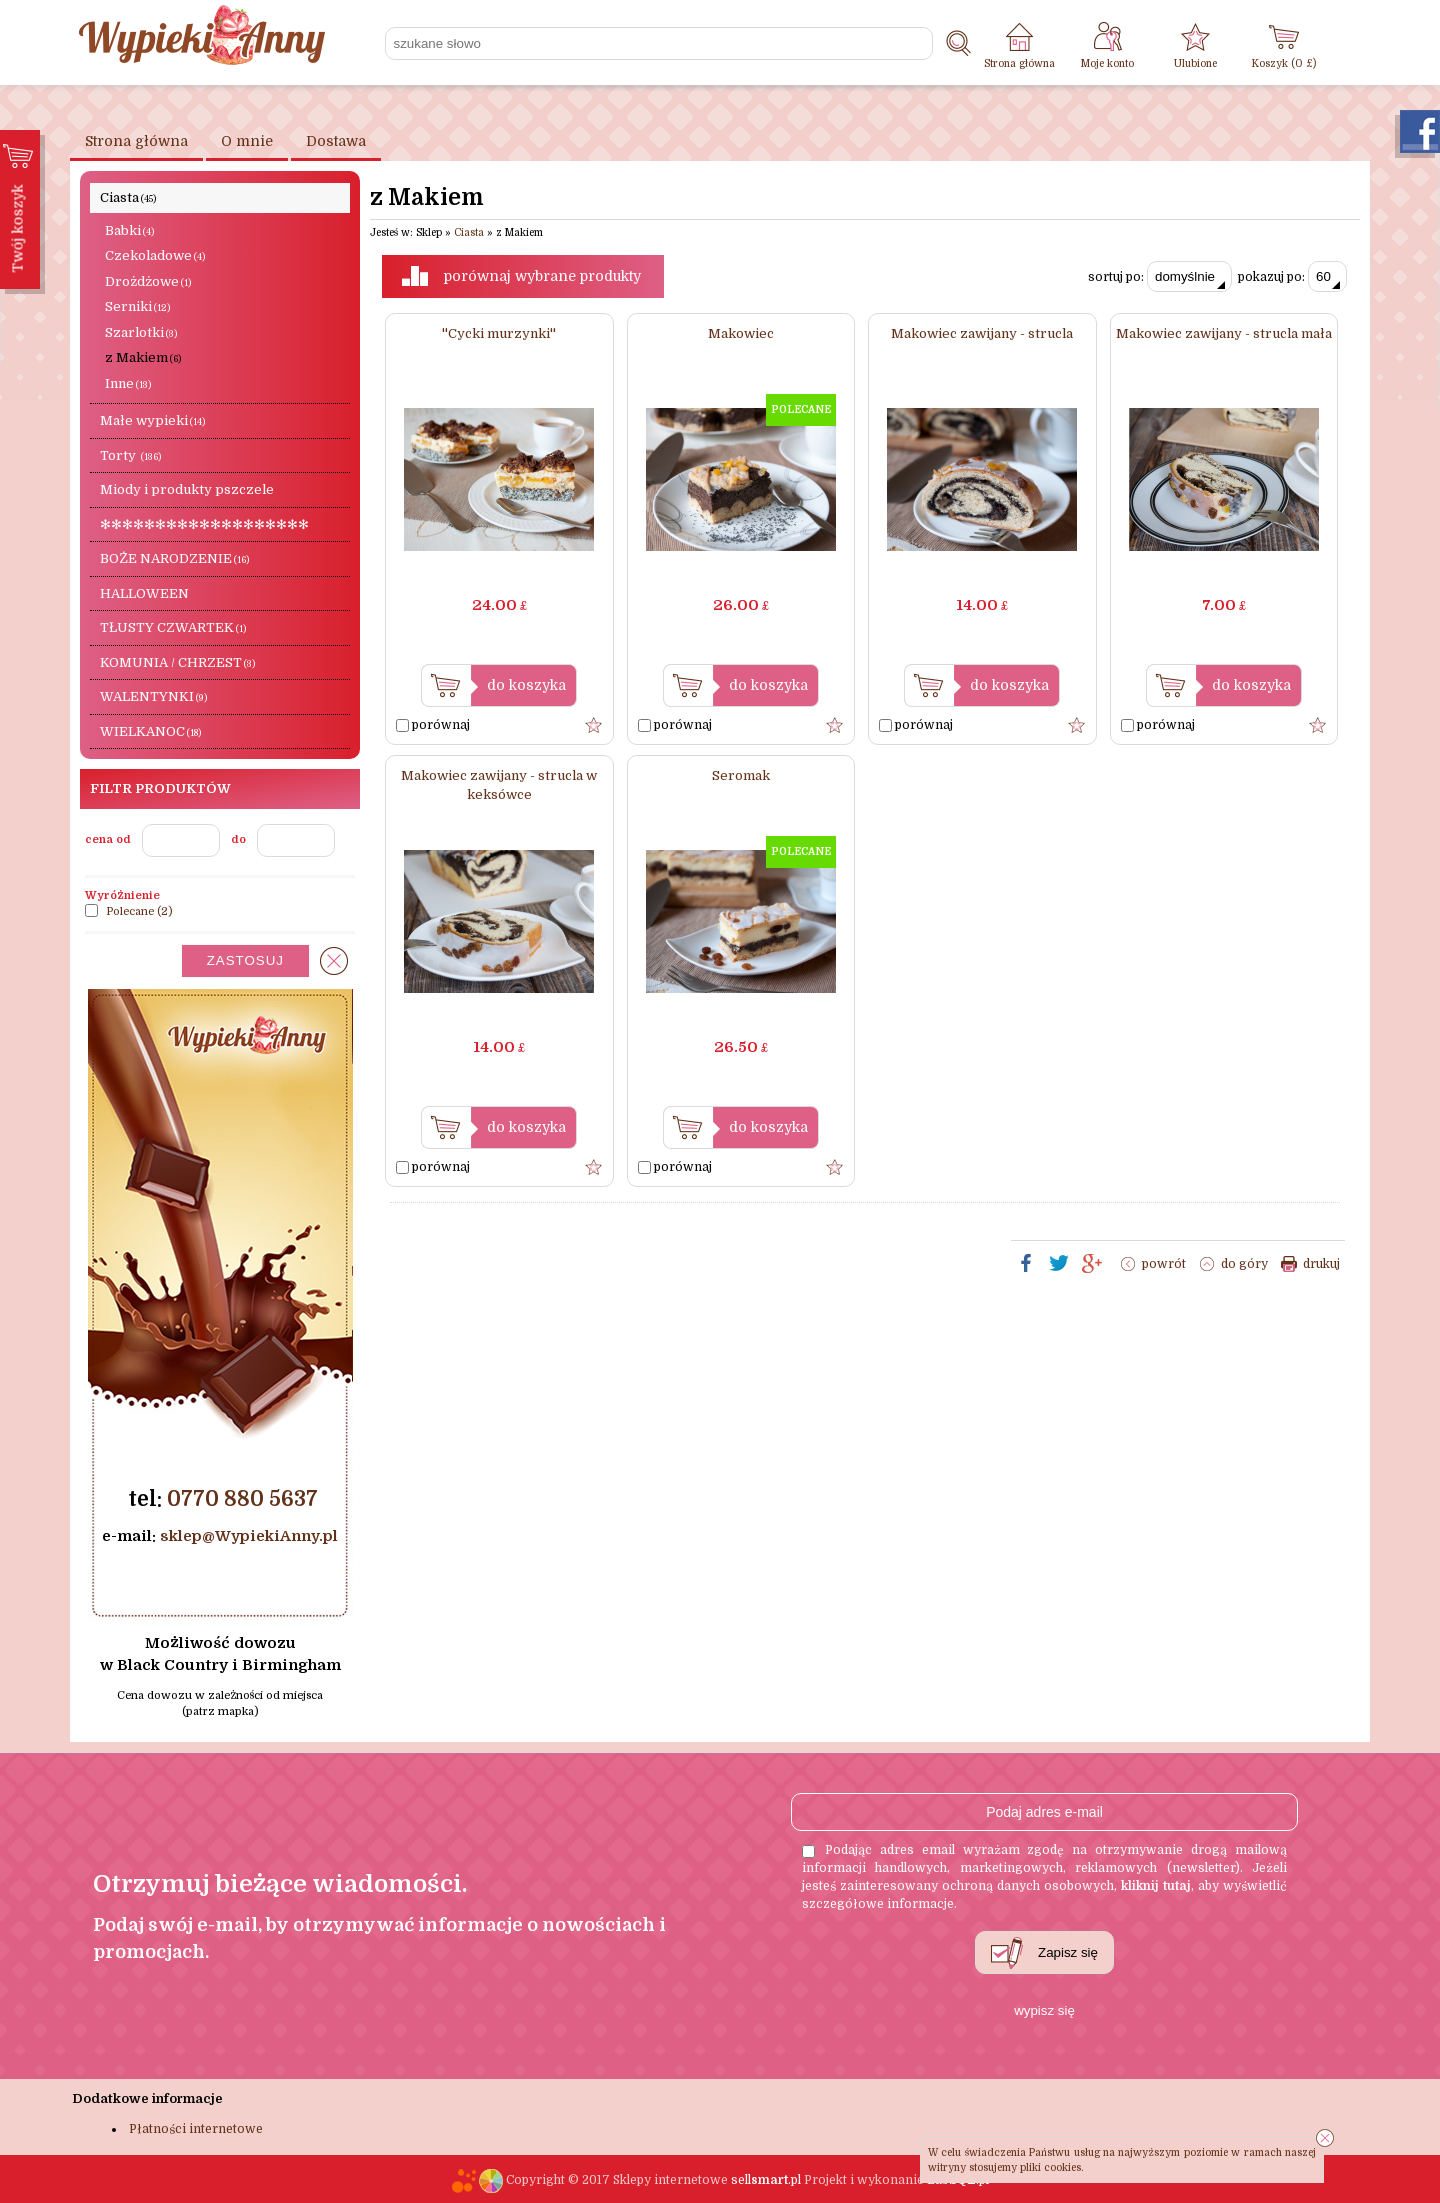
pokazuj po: (1292, 276)
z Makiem (143, 357)
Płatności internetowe (196, 2129)
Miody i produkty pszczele (187, 489)
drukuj (1321, 1264)
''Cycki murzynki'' (499, 333)
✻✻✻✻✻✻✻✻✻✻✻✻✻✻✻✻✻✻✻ (204, 524)
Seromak (741, 775)
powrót (1164, 1264)
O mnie (247, 141)
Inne (128, 383)
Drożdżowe (148, 281)
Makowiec (741, 333)
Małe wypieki (152, 420)
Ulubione (1195, 63)
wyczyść (334, 961)
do (238, 839)
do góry (1244, 1264)
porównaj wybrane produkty (542, 276)
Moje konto (1107, 63)
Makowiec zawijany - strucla (982, 333)
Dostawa (336, 141)
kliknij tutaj (1156, 1886)
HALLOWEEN (144, 593)
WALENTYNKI (153, 696)
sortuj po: (1160, 276)
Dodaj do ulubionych (594, 725)
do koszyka (526, 685)
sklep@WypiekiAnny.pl (249, 1536)
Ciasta (128, 197)
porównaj (433, 725)
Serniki (137, 306)
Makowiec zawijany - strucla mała (1224, 333)
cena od (108, 839)
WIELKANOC (150, 731)
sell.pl (766, 2180)
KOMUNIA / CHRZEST (177, 662)
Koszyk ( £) (1284, 63)
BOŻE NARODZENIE (174, 558)
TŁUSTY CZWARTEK (173, 627)
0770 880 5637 (242, 1499)
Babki (129, 230)
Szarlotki (141, 332)
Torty (130, 455)
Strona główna (1019, 63)
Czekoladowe (155, 255)
